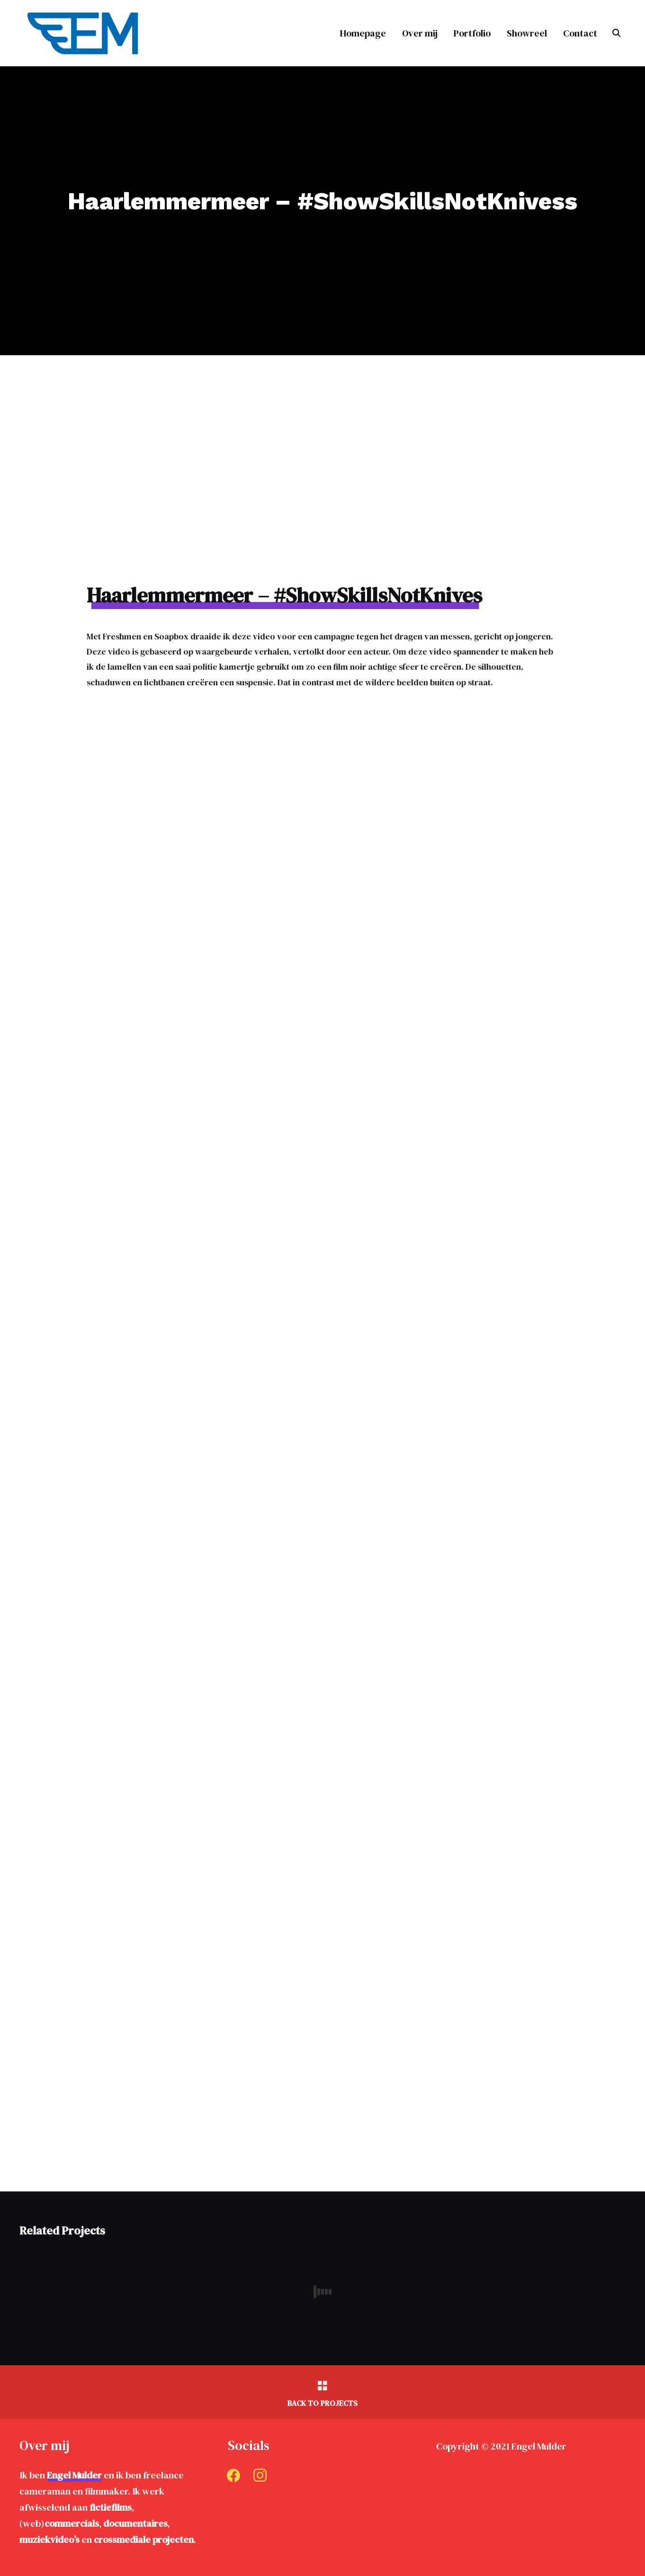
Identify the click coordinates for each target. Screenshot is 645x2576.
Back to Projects (322, 2403)
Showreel (527, 33)
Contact (580, 33)
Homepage (363, 33)
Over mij (420, 33)
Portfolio (472, 33)
